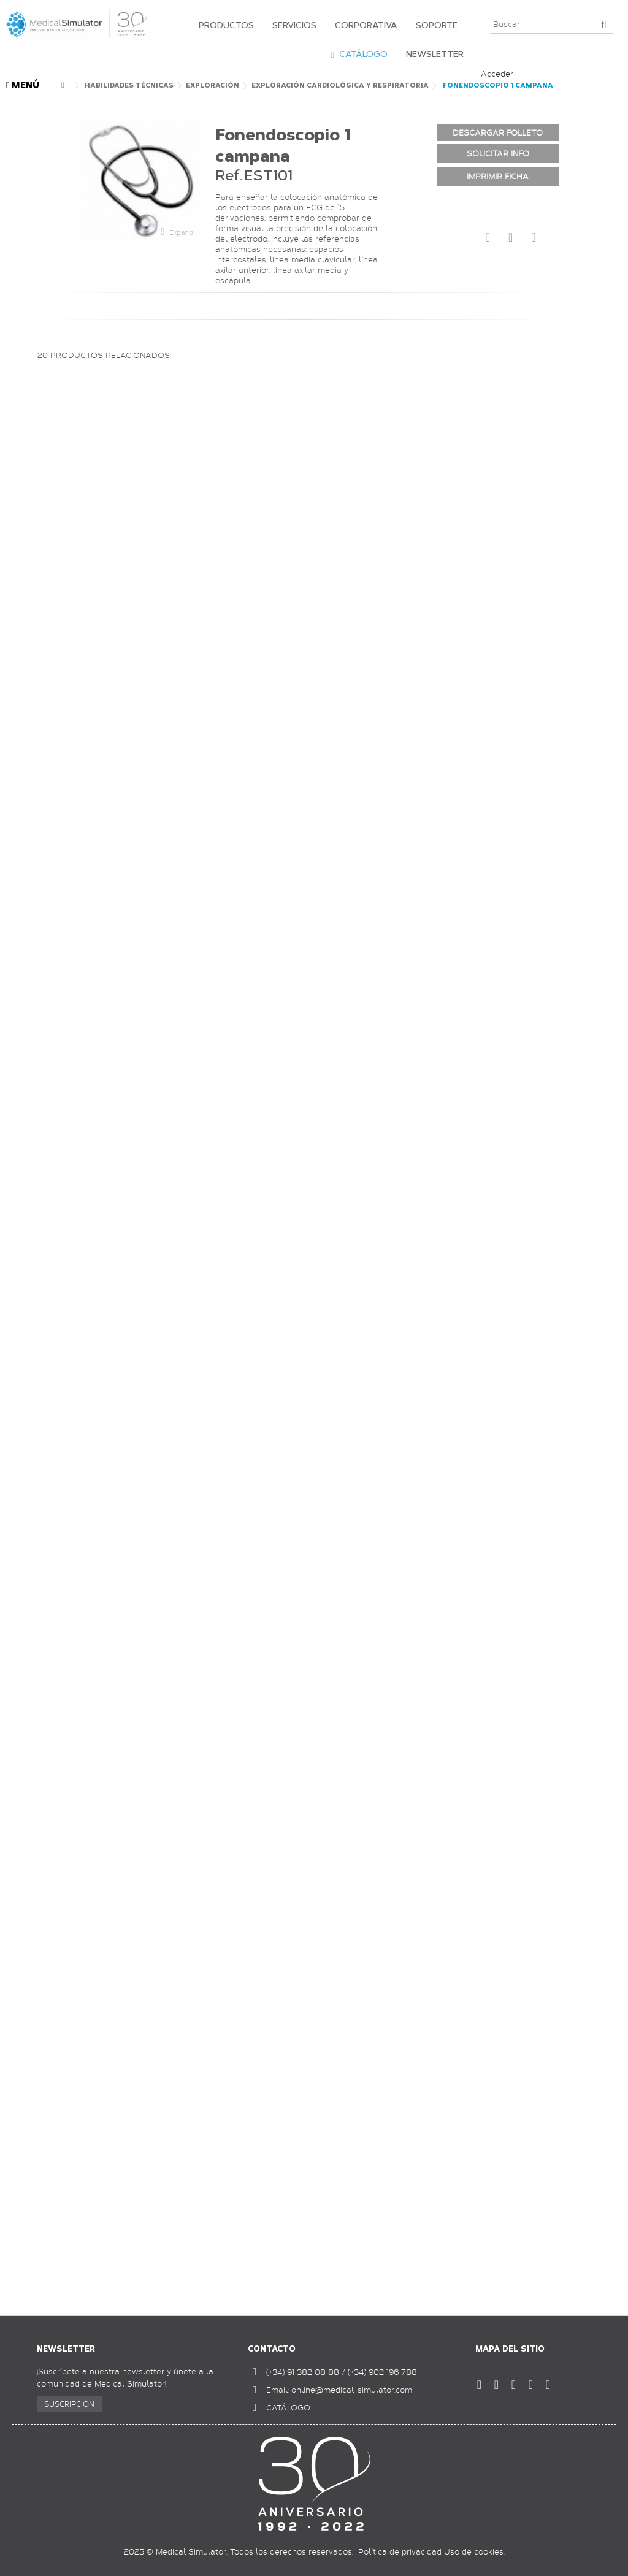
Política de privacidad (400, 2551)
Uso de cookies (474, 2551)
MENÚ (22, 85)
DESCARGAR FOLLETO (498, 132)
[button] (223, 25)
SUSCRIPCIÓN (69, 2404)
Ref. (228, 175)
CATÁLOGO (288, 2407)
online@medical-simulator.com (351, 2389)
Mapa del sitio (510, 2348)
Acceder (497, 73)
